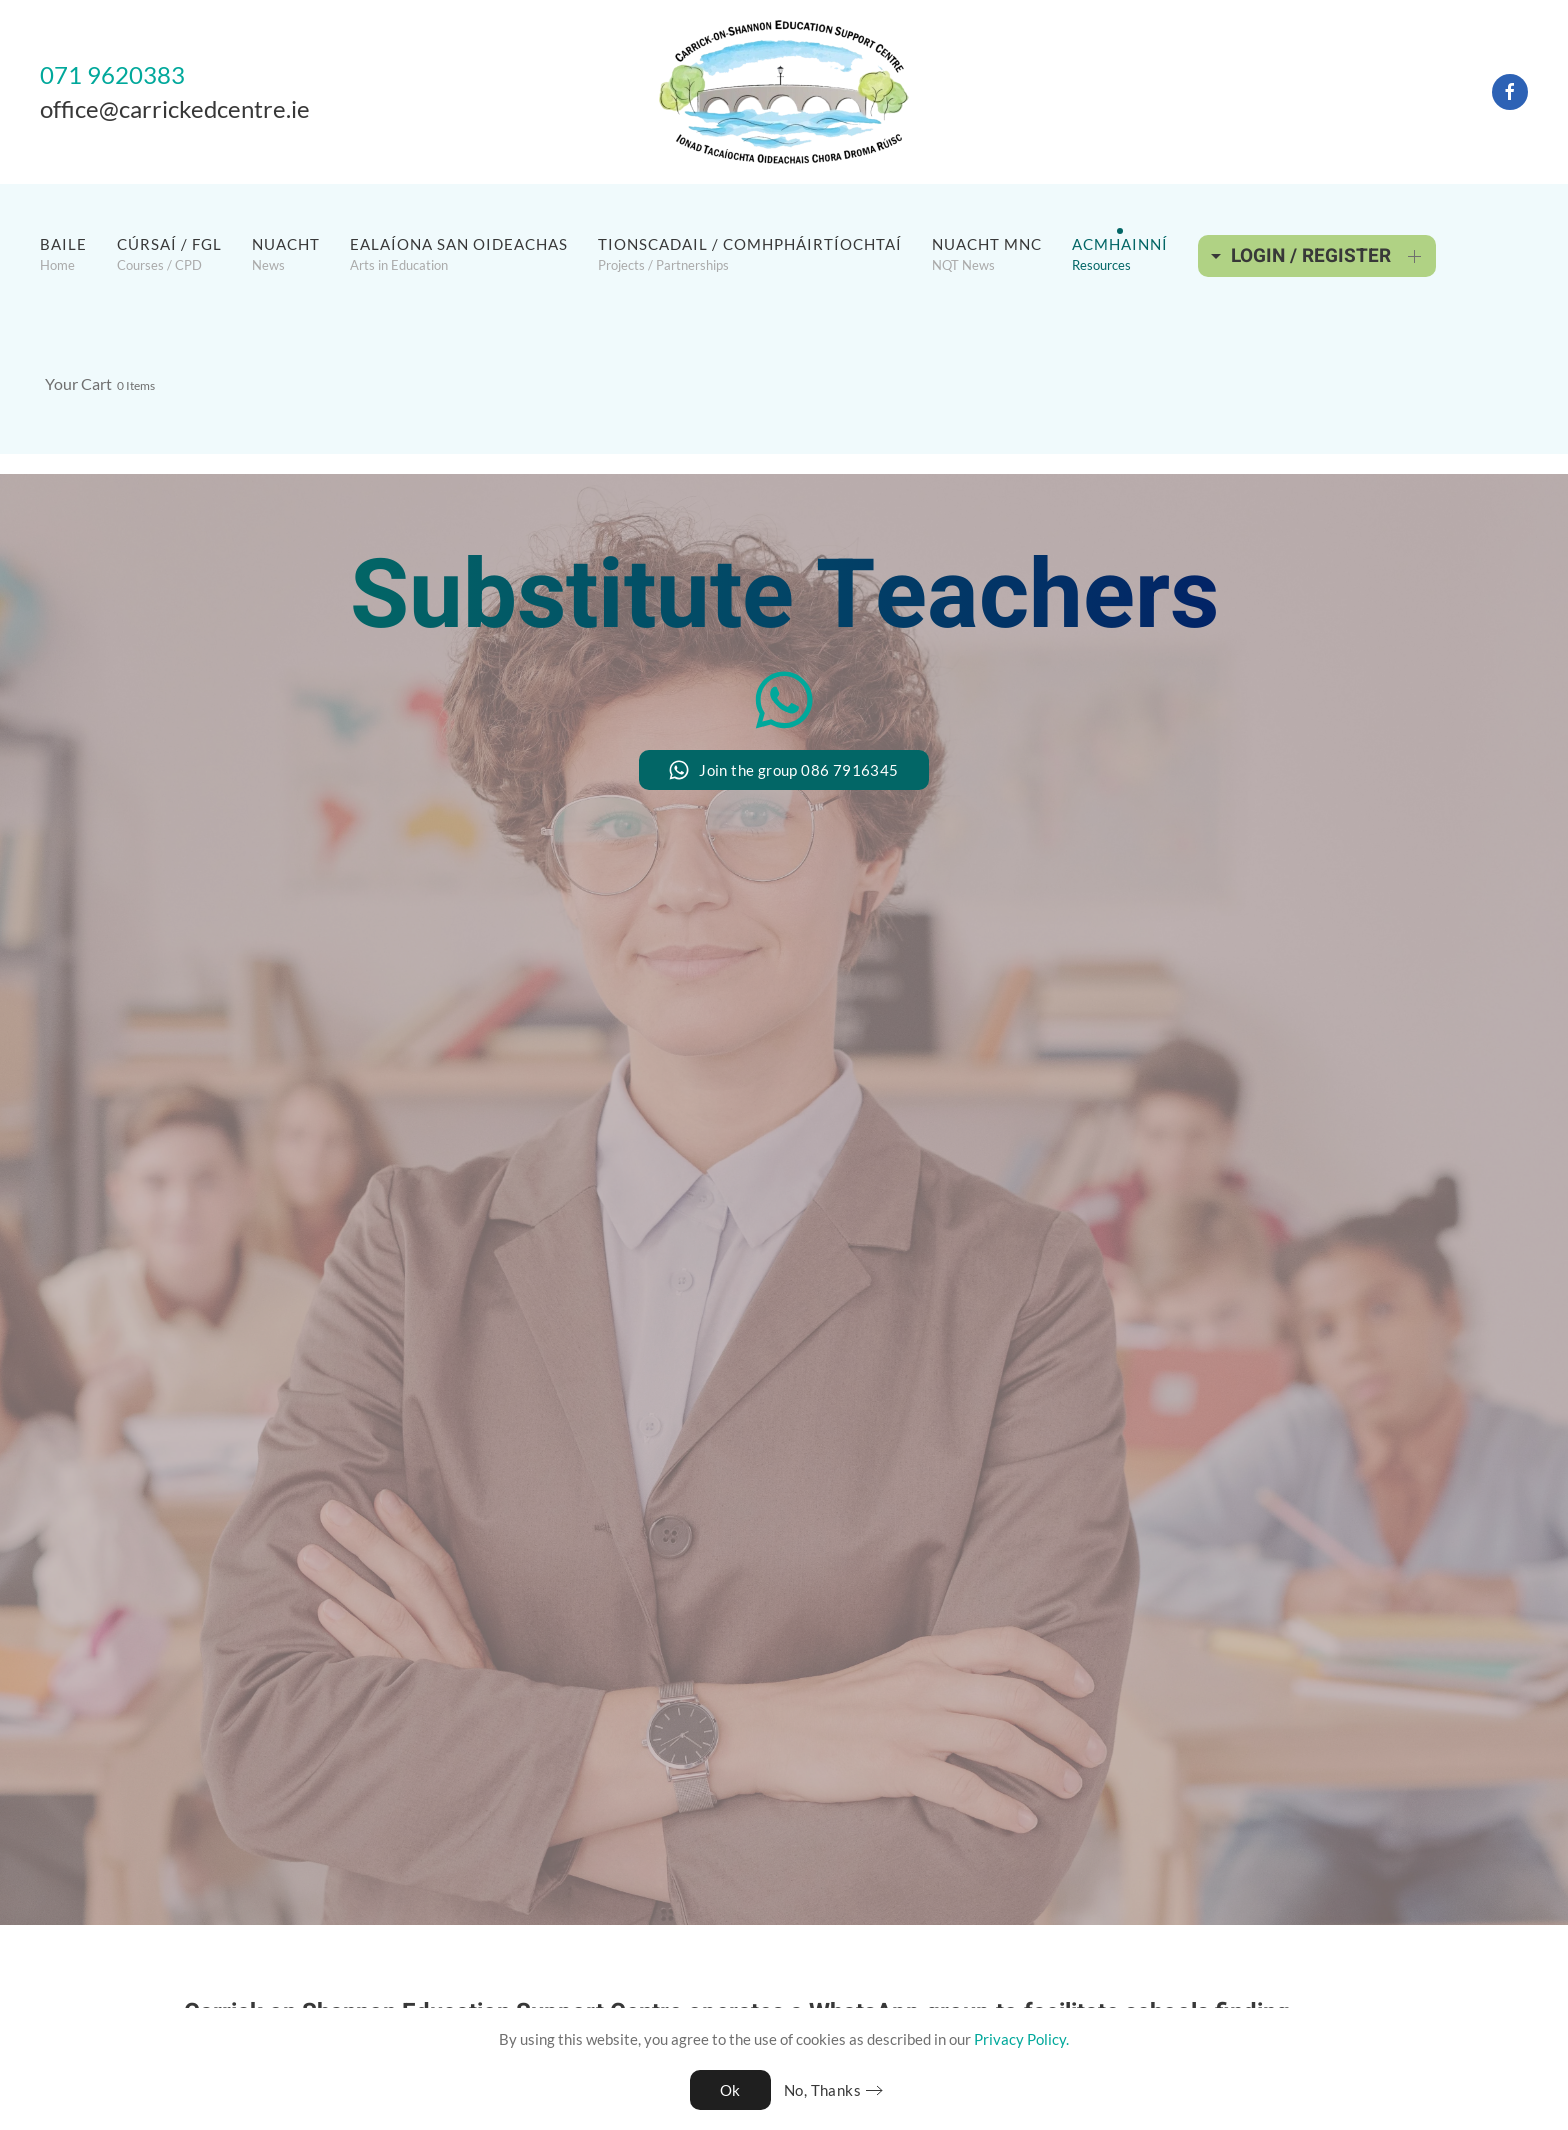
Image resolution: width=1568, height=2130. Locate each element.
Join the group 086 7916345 (783, 770)
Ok (730, 2090)
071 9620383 (112, 74)
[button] (63, 254)
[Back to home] (784, 92)
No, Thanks (822, 2090)
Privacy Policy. (1021, 2039)
